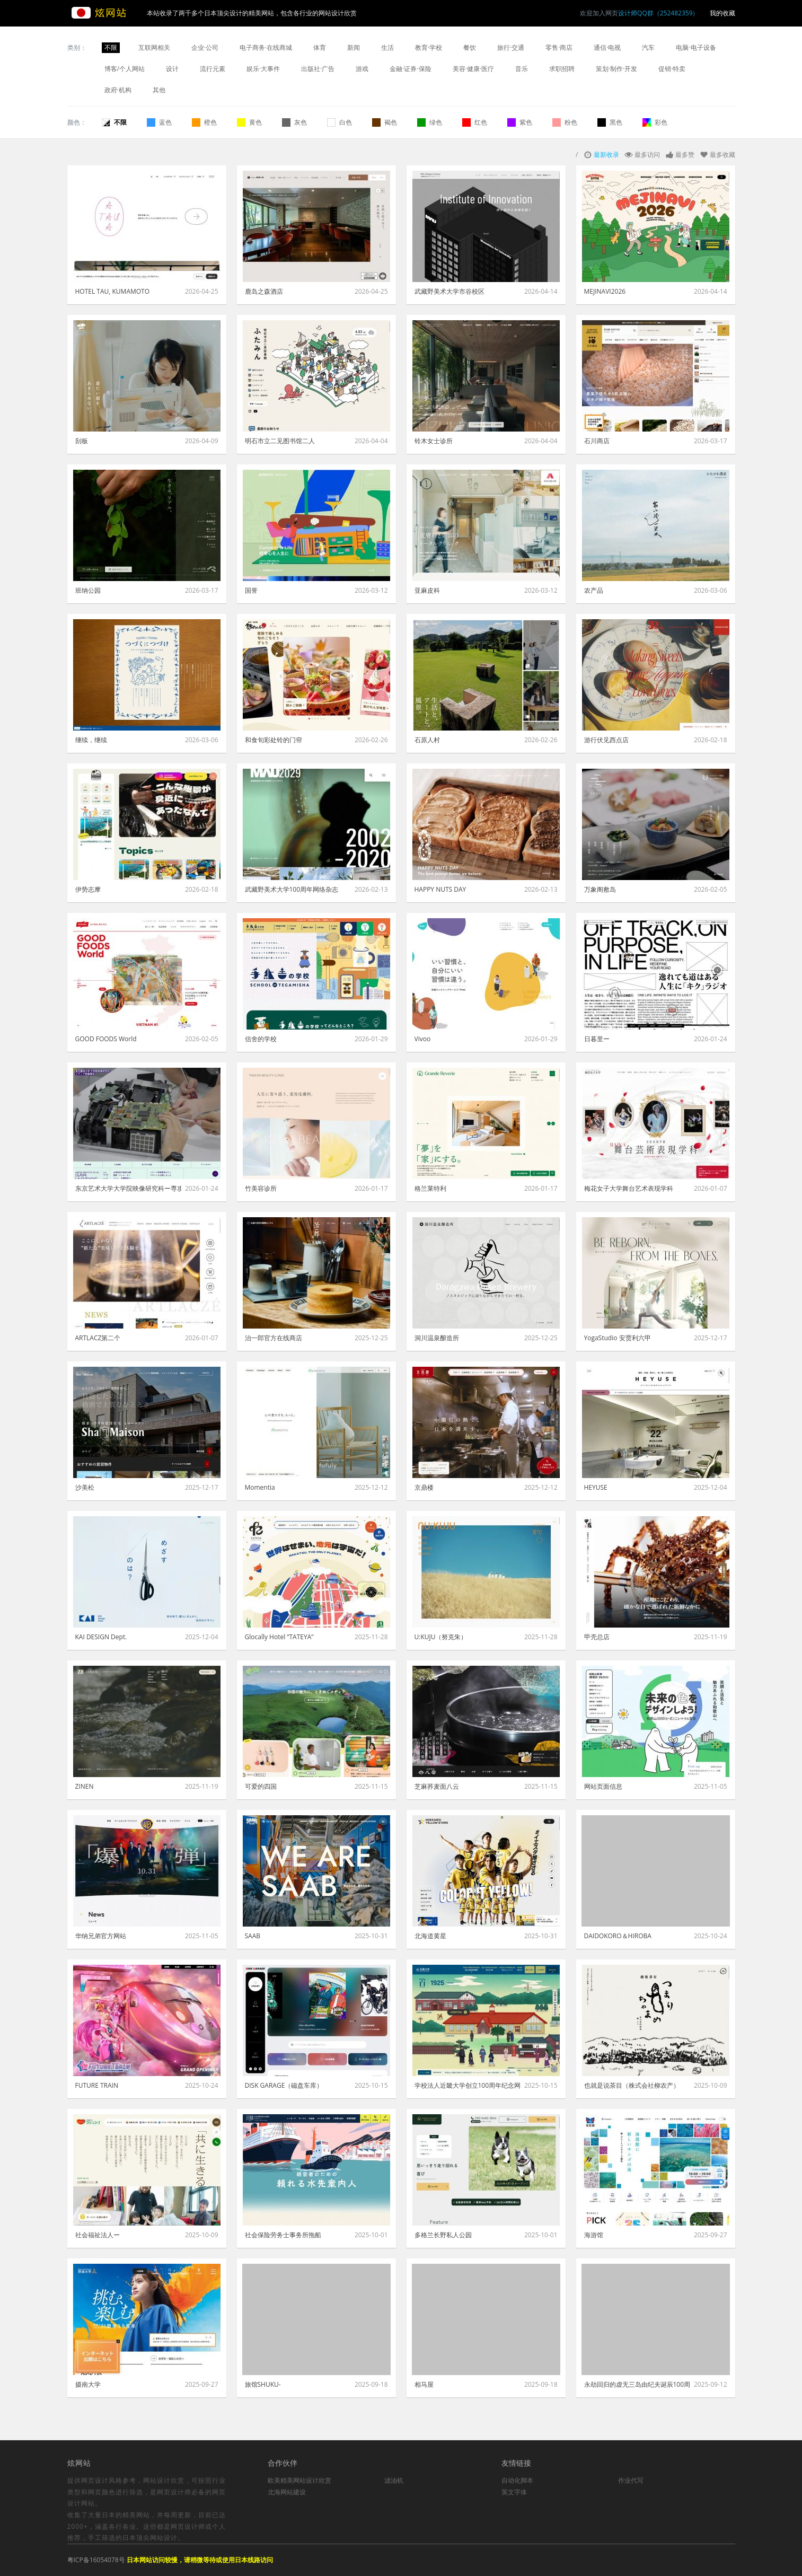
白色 (339, 122)
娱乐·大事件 (263, 68)
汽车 (648, 47)
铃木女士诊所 (434, 440)
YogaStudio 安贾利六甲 (617, 1337)
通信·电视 (607, 47)
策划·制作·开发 (616, 68)
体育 (319, 47)
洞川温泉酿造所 (437, 1337)
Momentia (260, 1487)
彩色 (654, 122)
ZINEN (84, 1786)
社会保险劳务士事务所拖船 (283, 2234)
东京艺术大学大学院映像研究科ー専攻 (128, 1188)
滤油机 (393, 2480)
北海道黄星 (430, 1935)
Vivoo (423, 1038)
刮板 (81, 440)
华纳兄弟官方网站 (100, 1935)
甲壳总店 (597, 1636)
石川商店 (597, 440)
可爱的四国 (261, 1786)
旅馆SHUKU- (263, 2384)
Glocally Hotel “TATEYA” (279, 1636)
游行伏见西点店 (606, 739)
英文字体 (514, 2491)
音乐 (521, 68)
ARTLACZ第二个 (98, 1337)
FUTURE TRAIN (96, 2085)
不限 (110, 47)
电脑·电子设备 (696, 47)
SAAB (253, 1935)
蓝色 (159, 122)
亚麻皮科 (427, 590)
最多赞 (684, 154)
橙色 (204, 122)
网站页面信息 (603, 1786)
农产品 (593, 590)
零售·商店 (558, 47)
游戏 (362, 68)
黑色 (609, 122)
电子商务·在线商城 (266, 47)
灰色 (294, 122)
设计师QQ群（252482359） (658, 12)
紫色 (519, 122)
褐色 (384, 122)
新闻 (353, 47)
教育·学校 (428, 47)
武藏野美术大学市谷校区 (449, 291)
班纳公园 (88, 590)
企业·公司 (204, 47)
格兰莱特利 (430, 1188)
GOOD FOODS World (106, 1038)
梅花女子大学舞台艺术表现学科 (628, 1188)
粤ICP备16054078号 (96, 2559)
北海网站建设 (287, 2491)
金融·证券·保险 (410, 68)
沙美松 (84, 1487)
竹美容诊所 (261, 1188)
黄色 (249, 122)
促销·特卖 (671, 68)
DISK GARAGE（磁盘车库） (284, 2085)
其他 (159, 89)
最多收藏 (722, 154)
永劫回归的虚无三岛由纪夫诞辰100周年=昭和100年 (637, 2384)
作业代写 (631, 2480)
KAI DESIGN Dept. (101, 1636)
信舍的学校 (261, 1038)
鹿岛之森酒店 (264, 291)
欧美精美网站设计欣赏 (299, 2480)
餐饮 (469, 47)
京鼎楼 (424, 1487)
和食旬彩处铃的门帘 (273, 739)
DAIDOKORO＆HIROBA (617, 1935)
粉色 (564, 122)
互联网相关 (154, 47)
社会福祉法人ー (97, 2234)
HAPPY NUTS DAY (440, 889)
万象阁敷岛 (600, 889)
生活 (387, 47)
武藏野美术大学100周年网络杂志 (292, 889)
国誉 (251, 590)
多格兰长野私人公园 (443, 2234)
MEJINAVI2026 (605, 291)
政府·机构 (117, 89)
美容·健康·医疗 (473, 68)
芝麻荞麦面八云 (437, 1786)
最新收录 (606, 154)
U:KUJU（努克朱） (441, 1636)
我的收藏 (722, 12)
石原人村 (427, 739)
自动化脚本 (517, 2480)
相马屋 (424, 2384)
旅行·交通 (510, 47)
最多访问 (647, 154)
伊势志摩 (88, 889)
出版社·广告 (317, 68)
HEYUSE (595, 1487)
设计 (172, 68)
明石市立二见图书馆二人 (280, 440)
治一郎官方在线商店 (273, 1337)
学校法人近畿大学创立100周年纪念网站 (468, 2085)
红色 (474, 122)
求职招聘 (562, 68)
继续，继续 (91, 739)
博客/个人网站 (124, 68)
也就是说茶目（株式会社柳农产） (632, 2085)
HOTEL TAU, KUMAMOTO (112, 291)
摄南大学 (88, 2384)
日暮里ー (597, 1038)
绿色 (429, 122)
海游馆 (593, 2234)
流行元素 (212, 68)
